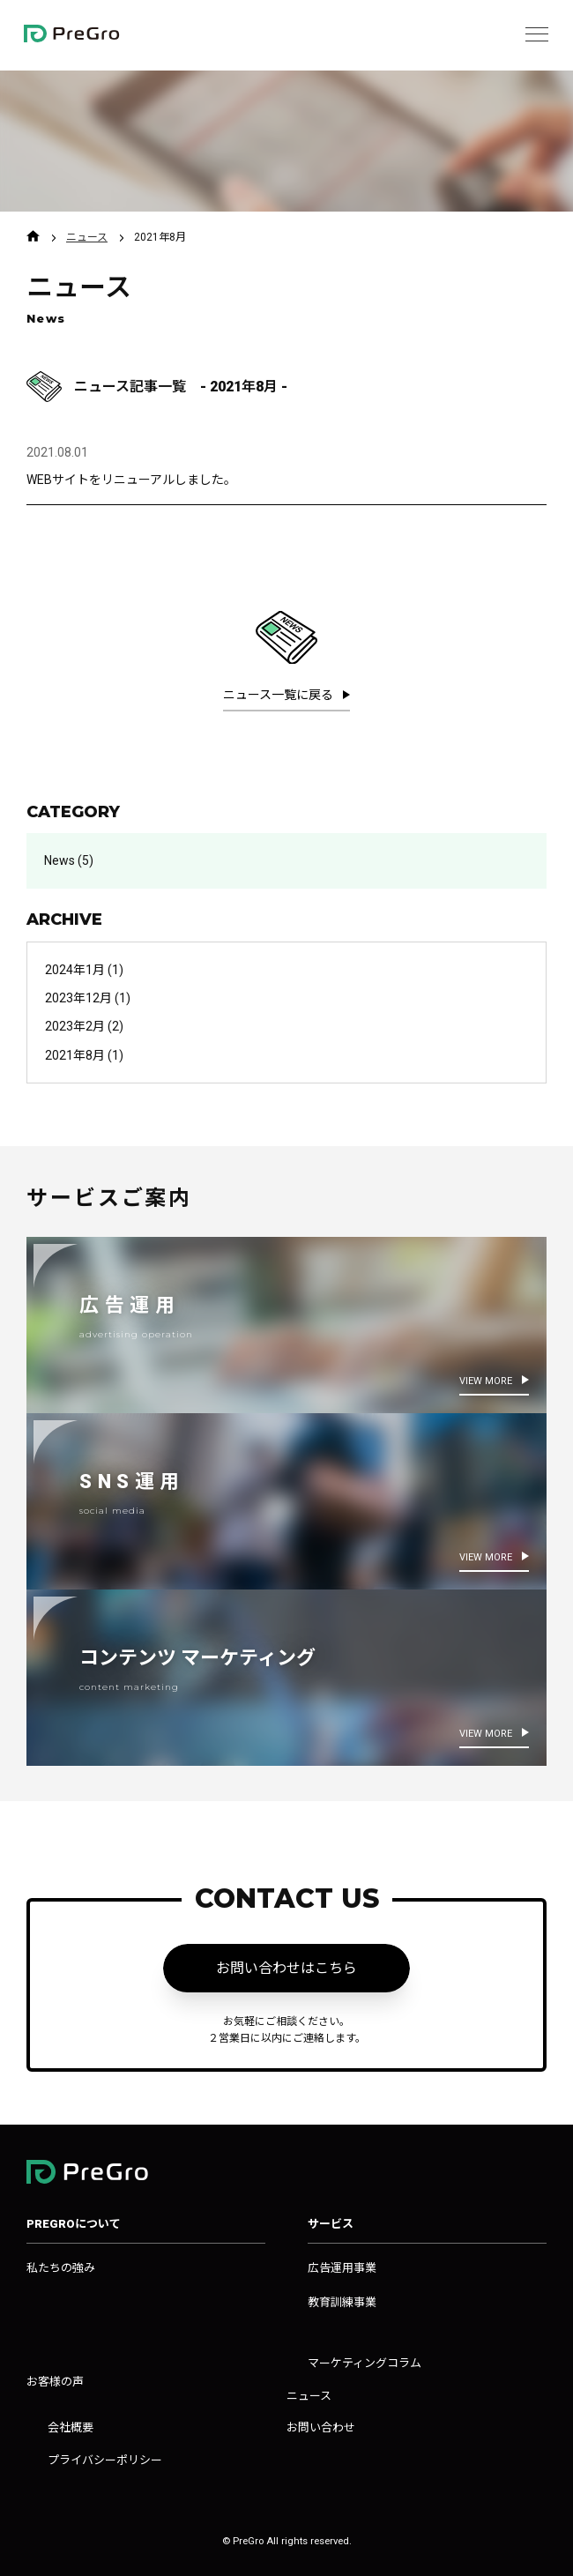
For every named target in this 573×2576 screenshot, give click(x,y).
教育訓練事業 (342, 2302)
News (59, 860)
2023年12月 (78, 998)
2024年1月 (75, 970)
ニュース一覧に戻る (279, 695)
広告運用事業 (342, 2267)
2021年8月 (75, 1055)
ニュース (87, 237)
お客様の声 (55, 2381)
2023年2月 (75, 1026)
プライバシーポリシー (105, 2460)
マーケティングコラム (364, 2363)
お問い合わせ (320, 2427)
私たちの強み (60, 2267)
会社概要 (70, 2427)
